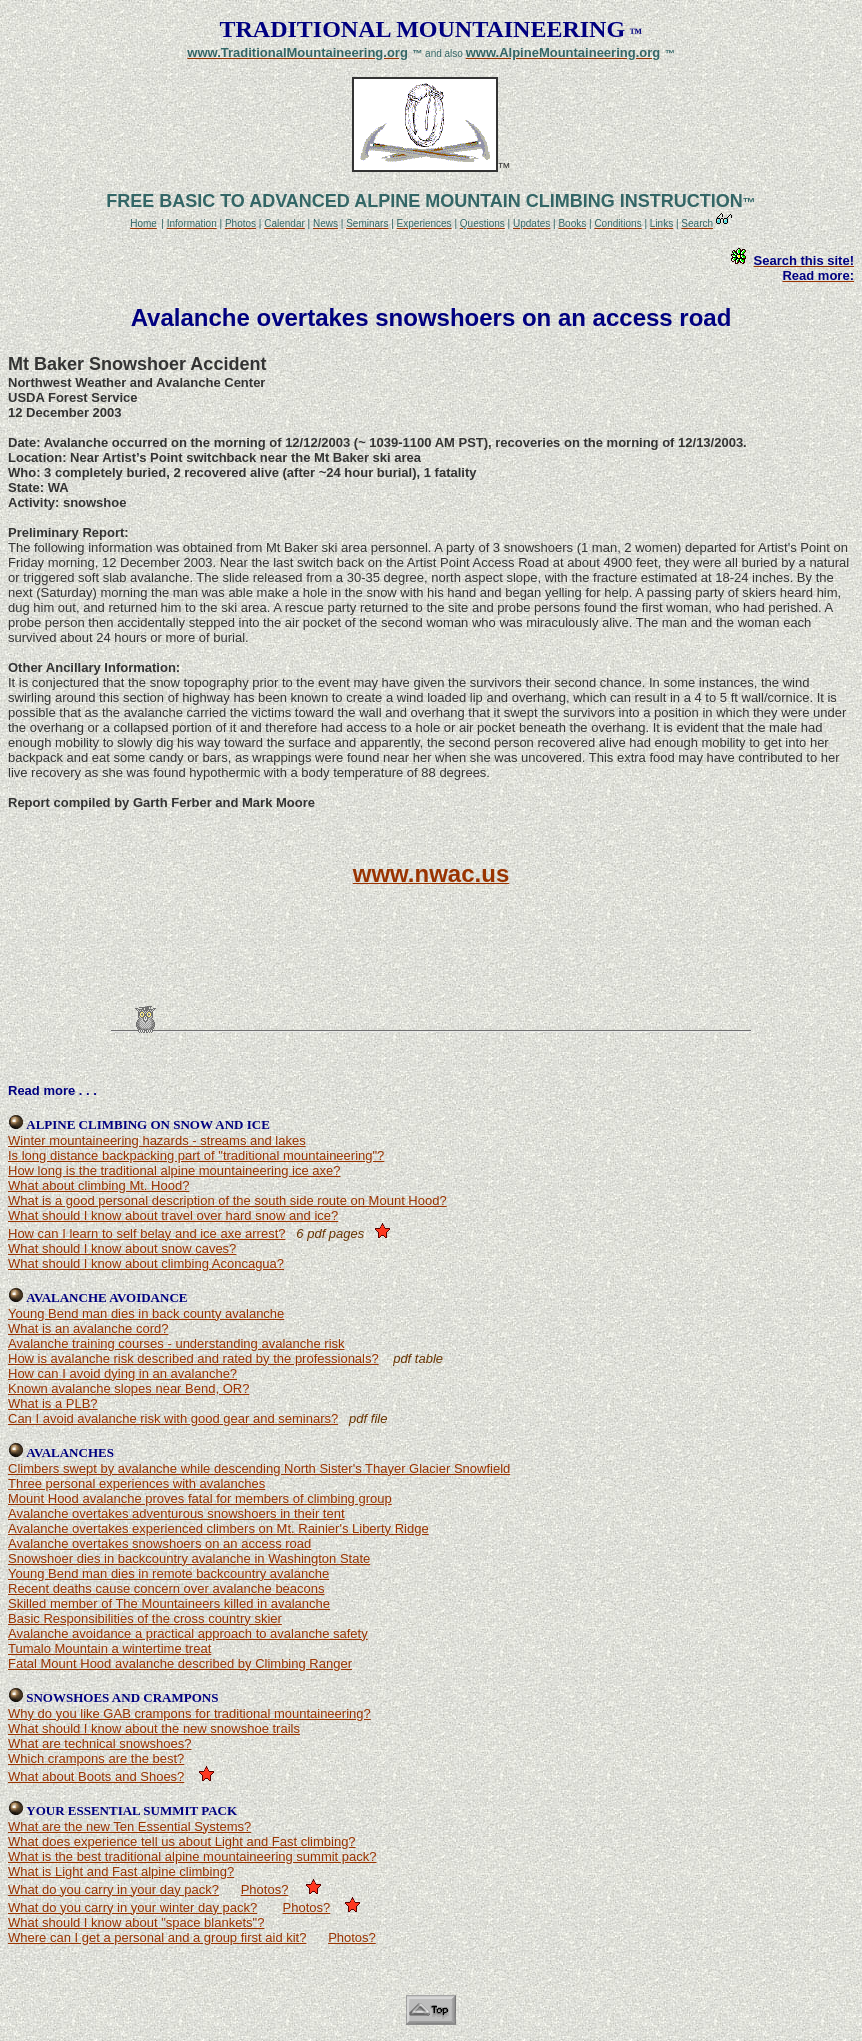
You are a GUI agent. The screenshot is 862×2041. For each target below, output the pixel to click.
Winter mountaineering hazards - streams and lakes (157, 1140)
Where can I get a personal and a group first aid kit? (157, 1937)
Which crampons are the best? (96, 1758)
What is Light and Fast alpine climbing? (121, 1871)
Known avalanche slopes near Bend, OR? (128, 1388)
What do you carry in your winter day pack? (132, 1907)
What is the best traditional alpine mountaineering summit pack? (192, 1856)
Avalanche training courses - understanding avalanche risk (176, 1343)
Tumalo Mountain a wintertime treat (109, 1648)
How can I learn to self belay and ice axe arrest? (146, 1233)
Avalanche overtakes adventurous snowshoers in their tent (176, 1513)
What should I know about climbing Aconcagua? (146, 1263)
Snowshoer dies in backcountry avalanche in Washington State (189, 1558)
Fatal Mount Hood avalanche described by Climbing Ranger (180, 1663)
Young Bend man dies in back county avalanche (146, 1313)
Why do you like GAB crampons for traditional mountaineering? (189, 1713)
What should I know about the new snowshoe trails (154, 1728)
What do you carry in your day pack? (113, 1889)
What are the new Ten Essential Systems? (129, 1826)
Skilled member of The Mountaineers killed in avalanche (169, 1603)
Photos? (265, 1889)
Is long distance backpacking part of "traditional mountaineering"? (196, 1155)
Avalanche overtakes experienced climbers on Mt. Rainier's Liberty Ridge (218, 1528)
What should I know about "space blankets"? (136, 1922)
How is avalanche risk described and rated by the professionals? (193, 1358)
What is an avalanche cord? (88, 1328)
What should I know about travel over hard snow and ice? (173, 1215)
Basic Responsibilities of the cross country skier (145, 1618)
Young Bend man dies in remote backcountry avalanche (168, 1573)
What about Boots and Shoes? (96, 1776)
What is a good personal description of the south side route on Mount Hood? (227, 1200)
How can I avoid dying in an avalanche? (122, 1373)
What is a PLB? (53, 1403)
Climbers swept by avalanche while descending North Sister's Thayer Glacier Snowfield (259, 1468)
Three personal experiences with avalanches (136, 1483)
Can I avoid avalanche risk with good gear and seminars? (173, 1418)
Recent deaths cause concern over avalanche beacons (166, 1588)
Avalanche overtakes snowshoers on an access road (159, 1543)
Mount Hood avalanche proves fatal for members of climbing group (200, 1498)
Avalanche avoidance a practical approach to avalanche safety (188, 1633)
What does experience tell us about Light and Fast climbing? (182, 1841)
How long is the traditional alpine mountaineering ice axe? (174, 1170)
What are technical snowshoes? (100, 1743)
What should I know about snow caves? (122, 1248)
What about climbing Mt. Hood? (98, 1185)
